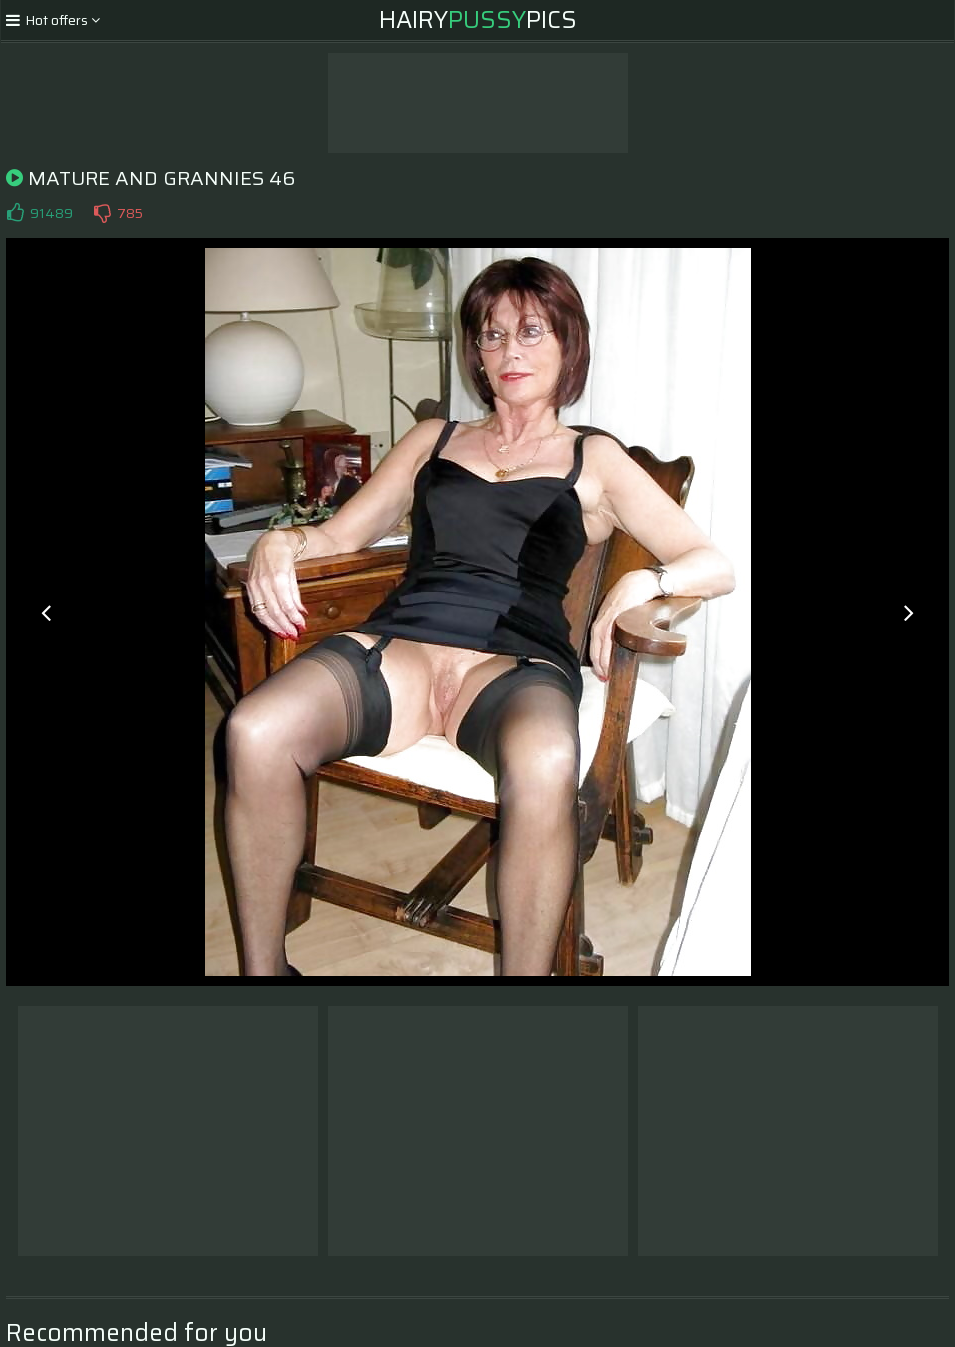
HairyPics (478, 20)
